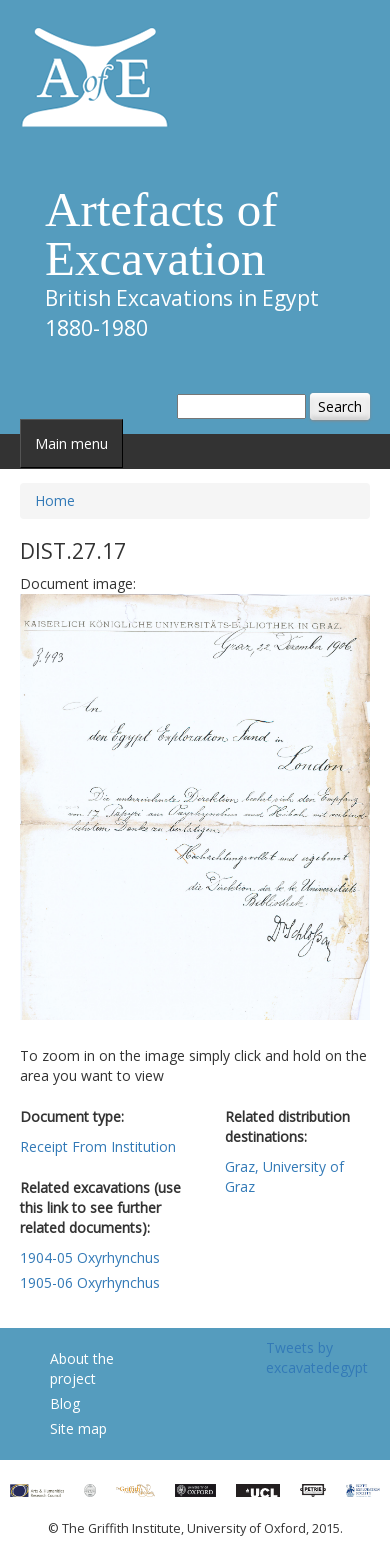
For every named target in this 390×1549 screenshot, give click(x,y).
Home (55, 500)
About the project (82, 1368)
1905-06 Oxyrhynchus (90, 1282)
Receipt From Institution (98, 1146)
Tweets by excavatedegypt (317, 1357)
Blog (65, 1403)
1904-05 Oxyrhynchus (90, 1257)
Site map (78, 1428)
